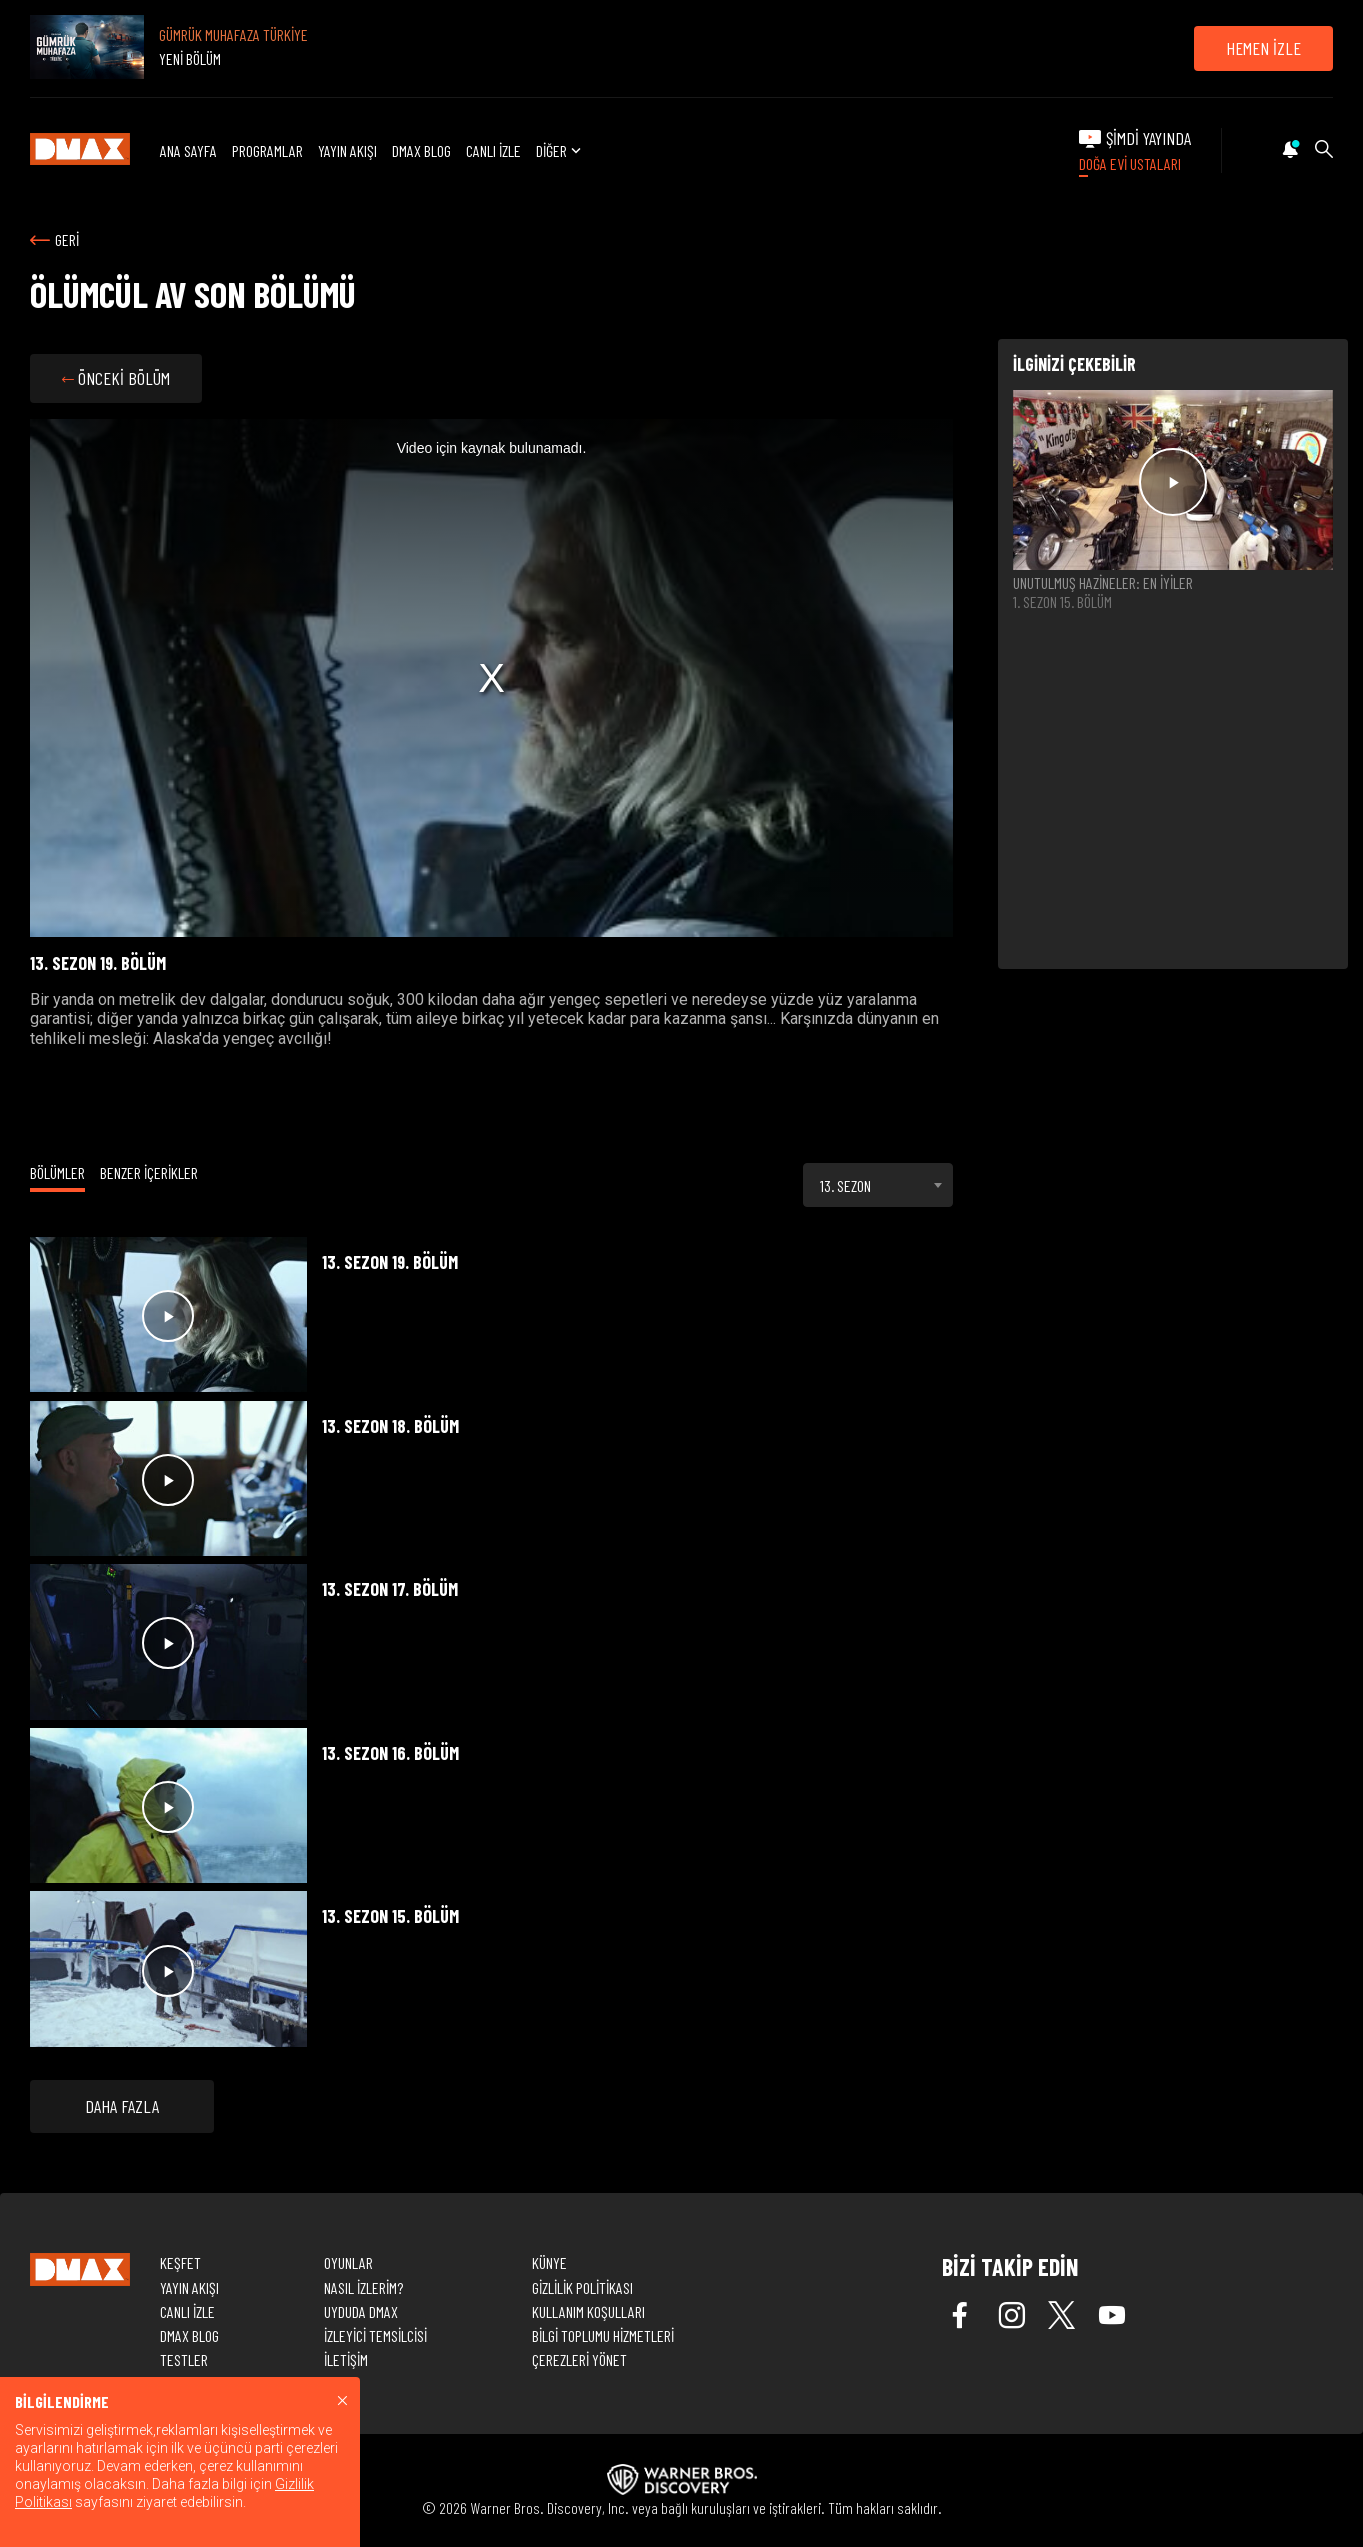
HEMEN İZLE (1263, 48)
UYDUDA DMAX (361, 2311)
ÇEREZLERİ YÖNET (579, 2359)
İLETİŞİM (346, 2359)
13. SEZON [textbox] (845, 1185)
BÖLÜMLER (57, 1172)
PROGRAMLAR (267, 150)
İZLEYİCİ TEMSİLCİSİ (375, 2335)
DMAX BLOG (421, 150)
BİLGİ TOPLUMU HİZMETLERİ (603, 2335)
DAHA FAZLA (122, 2106)
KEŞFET (180, 2262)
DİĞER (560, 150)
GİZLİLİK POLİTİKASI (582, 2287)
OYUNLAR (348, 2262)
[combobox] (878, 1185)
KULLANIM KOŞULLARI (588, 2311)
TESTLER (184, 2359)
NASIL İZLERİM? (363, 2287)
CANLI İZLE (493, 150)
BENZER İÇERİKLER (149, 1172)
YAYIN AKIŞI (347, 150)
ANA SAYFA (188, 150)
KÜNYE (549, 2262)
